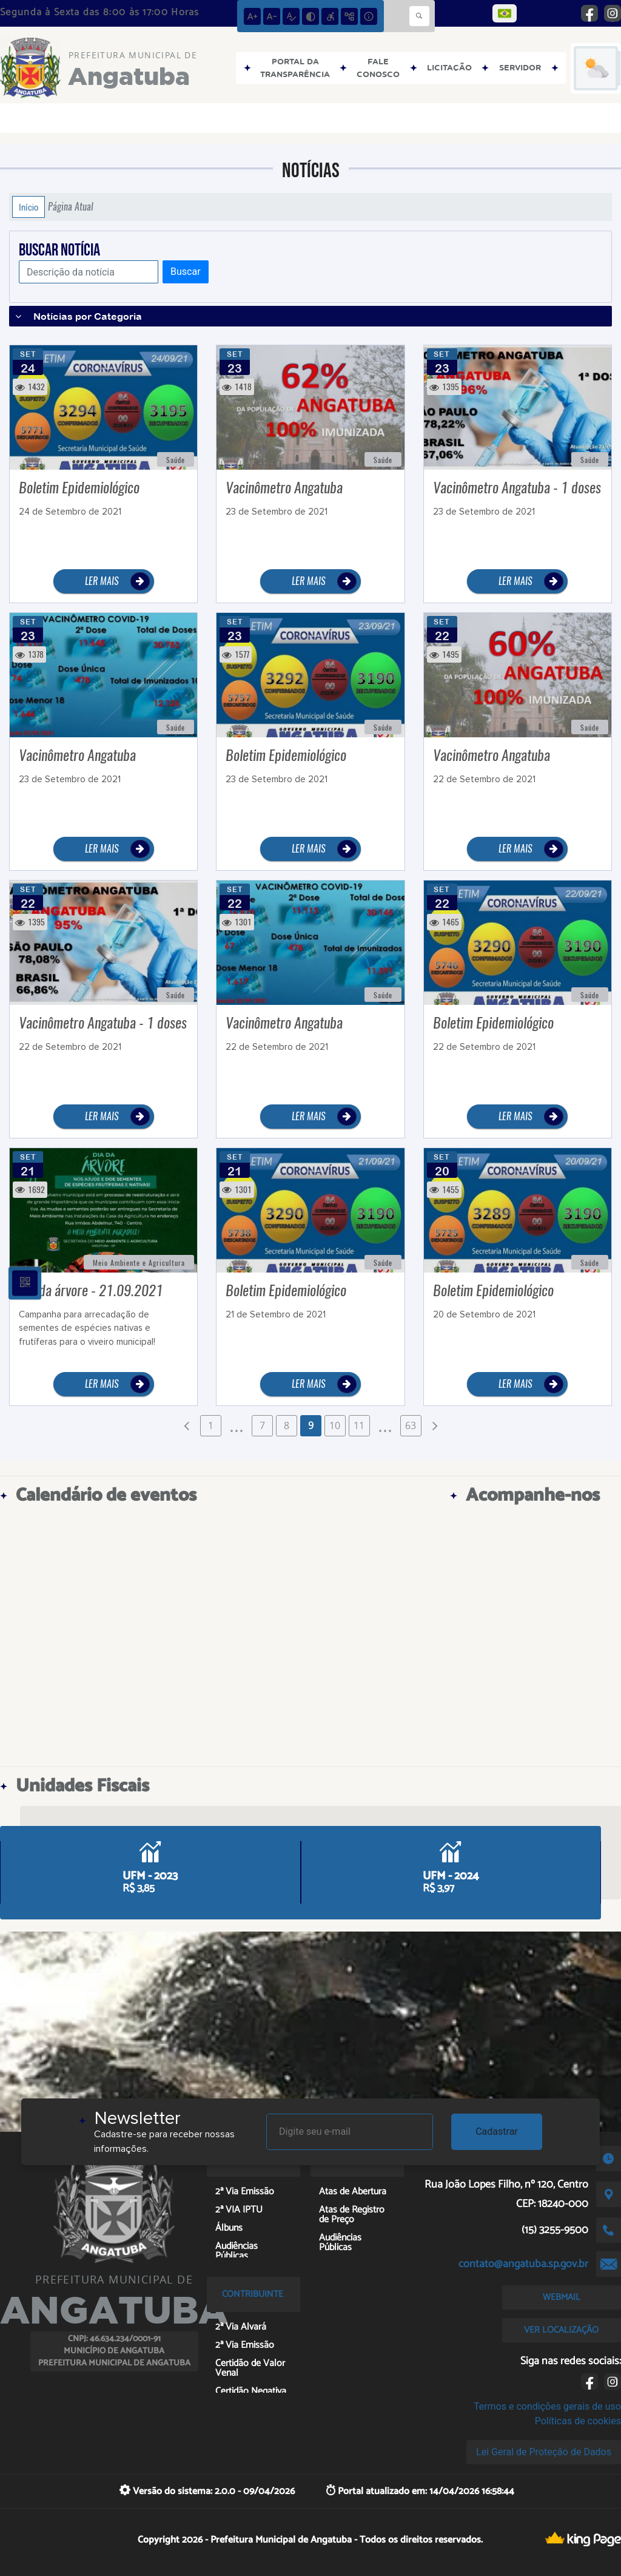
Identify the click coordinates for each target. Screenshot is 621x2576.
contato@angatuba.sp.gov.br (523, 2264)
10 (334, 1425)
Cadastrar (496, 2131)
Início (28, 207)
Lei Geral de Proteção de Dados (543, 2452)
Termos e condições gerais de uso (547, 2406)
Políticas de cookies (578, 2421)
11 (359, 1425)
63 (410, 1425)
